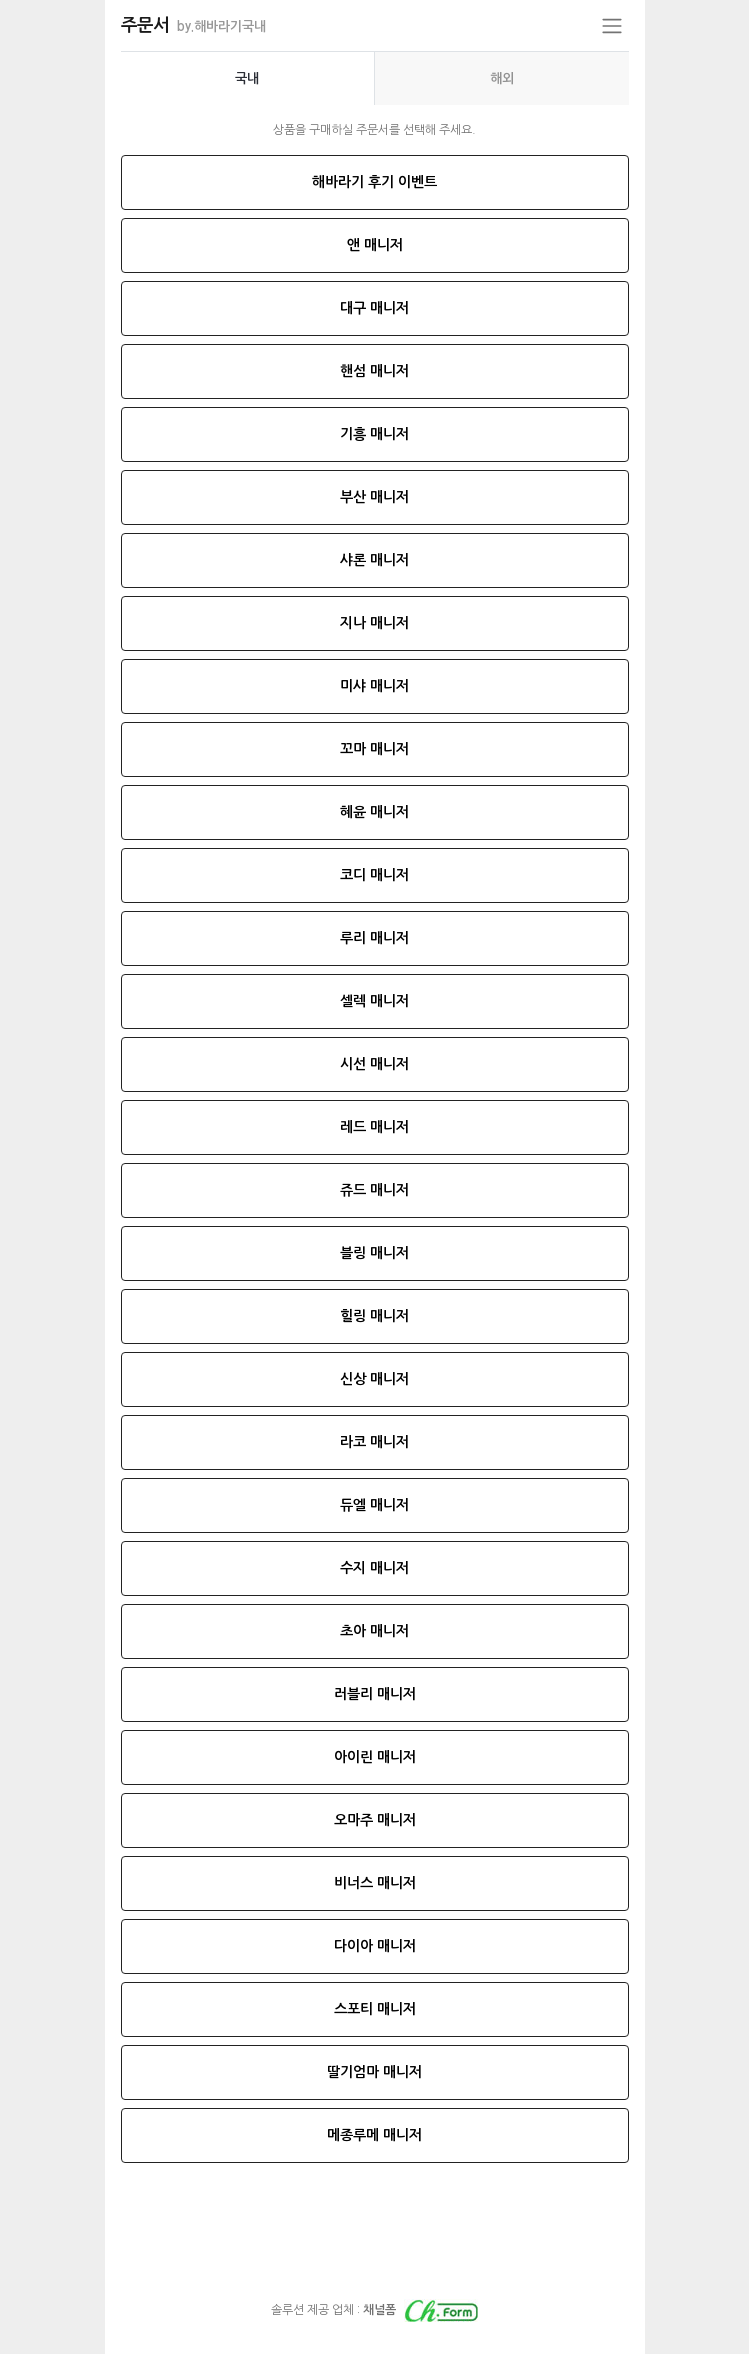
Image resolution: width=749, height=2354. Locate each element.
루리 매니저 (374, 938)
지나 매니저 (374, 623)
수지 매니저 (374, 1568)
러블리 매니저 (375, 1694)
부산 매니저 (374, 497)
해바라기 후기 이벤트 (374, 182)
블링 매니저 (374, 1253)
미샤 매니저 (374, 686)
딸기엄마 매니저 (374, 2072)
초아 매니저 (374, 1631)
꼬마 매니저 (374, 749)
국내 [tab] (247, 78)
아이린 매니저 (375, 1757)
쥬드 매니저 (374, 1190)
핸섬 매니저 (374, 371)
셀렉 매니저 (374, 1001)
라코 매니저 (374, 1442)
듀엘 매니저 (374, 1505)
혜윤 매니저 (374, 812)
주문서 (193, 25)
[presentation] (248, 78)
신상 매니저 (374, 1379)
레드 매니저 (374, 1127)
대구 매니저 (374, 308)
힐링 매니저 (374, 1316)
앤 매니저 (375, 245)
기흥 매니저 (374, 434)
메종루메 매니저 (374, 2135)
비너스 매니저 (375, 1883)
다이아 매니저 (375, 1946)
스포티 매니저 (375, 2009)
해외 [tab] (502, 78)
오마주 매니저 (375, 1820)
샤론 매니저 (374, 560)
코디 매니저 (374, 875)
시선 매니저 (374, 1064)
